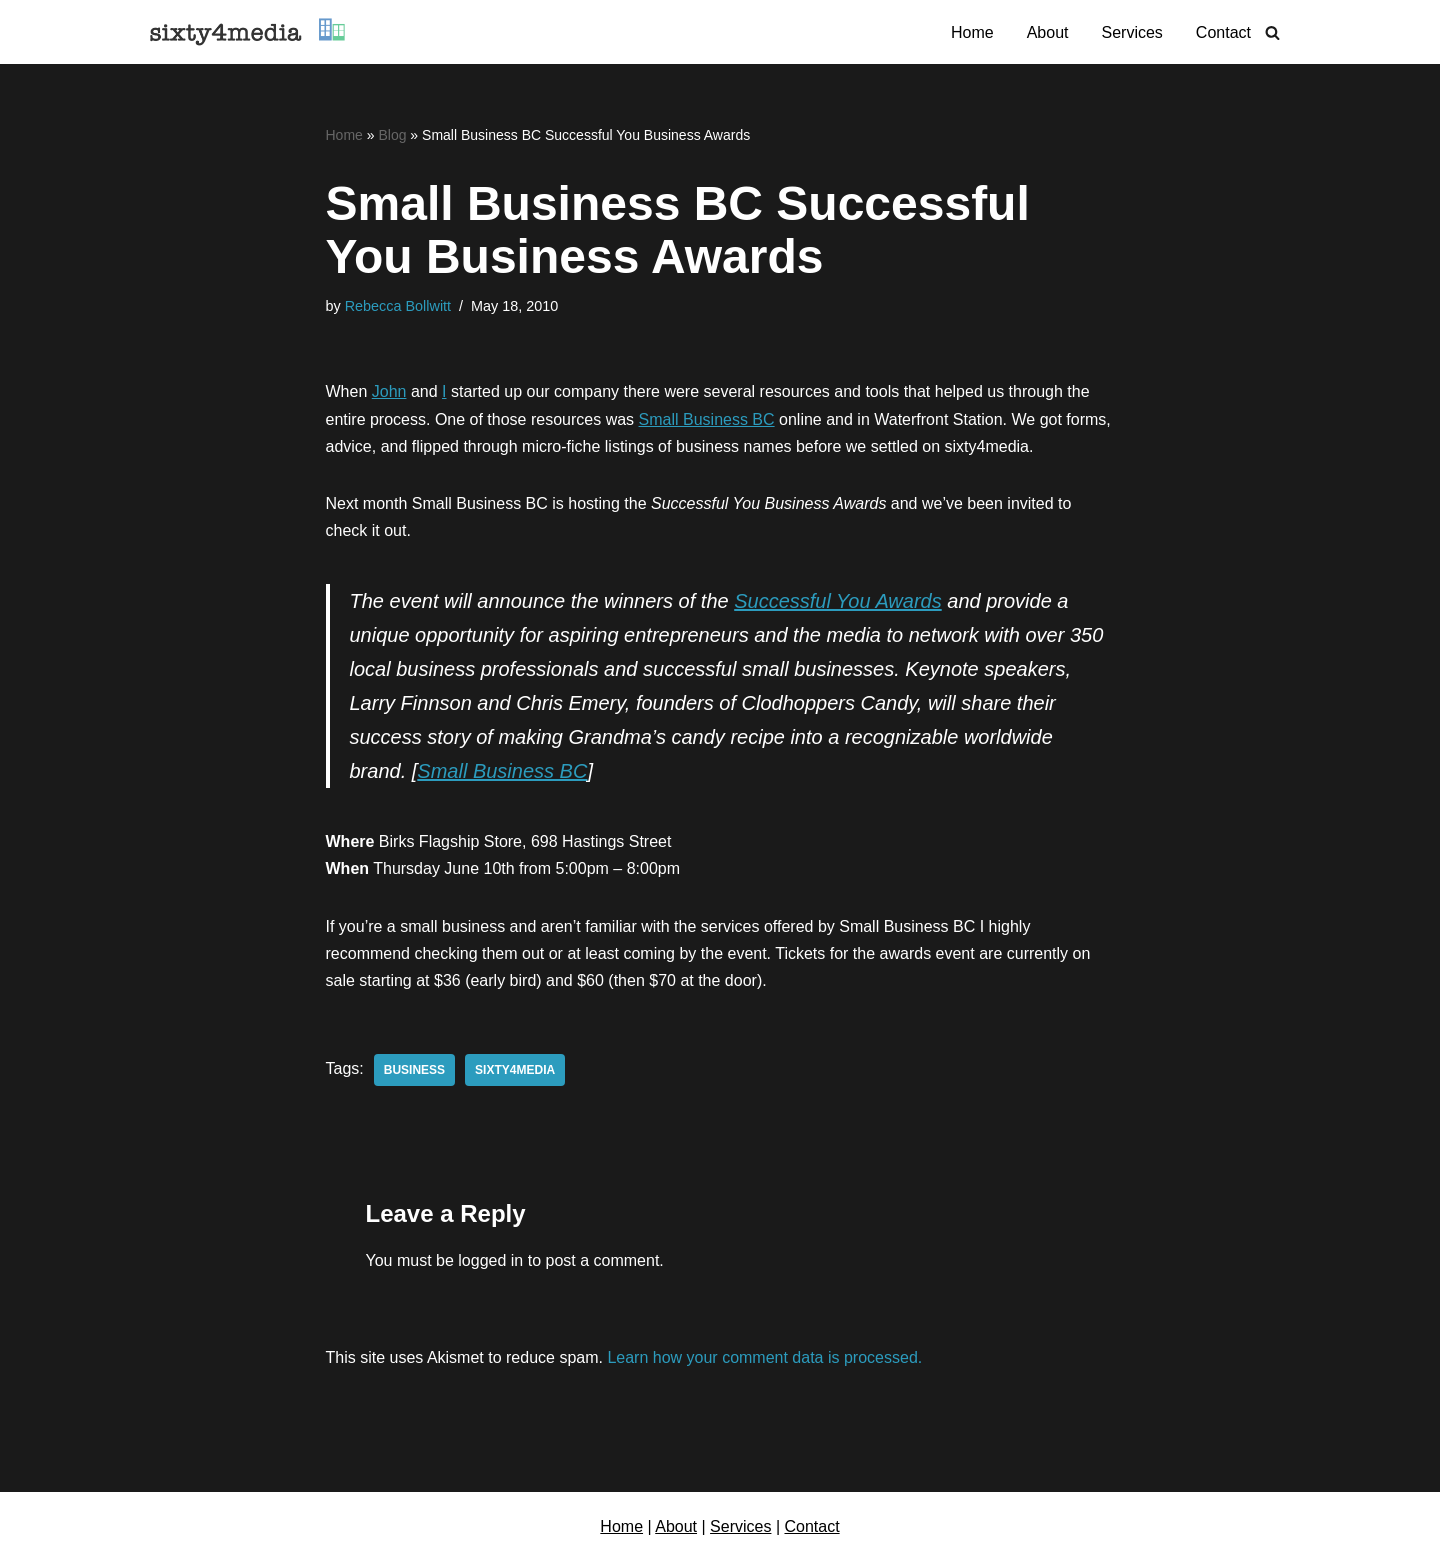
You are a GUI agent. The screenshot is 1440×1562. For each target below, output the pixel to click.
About (1048, 32)
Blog (392, 135)
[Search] (1272, 32)
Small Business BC (707, 419)
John (389, 391)
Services (1132, 32)
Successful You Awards (838, 601)
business (414, 1070)
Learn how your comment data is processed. (764, 1357)
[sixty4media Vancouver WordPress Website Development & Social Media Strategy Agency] (247, 32)
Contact (1223, 32)
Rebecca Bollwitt (398, 306)
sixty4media (515, 1070)
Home (972, 32)
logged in (490, 1260)
